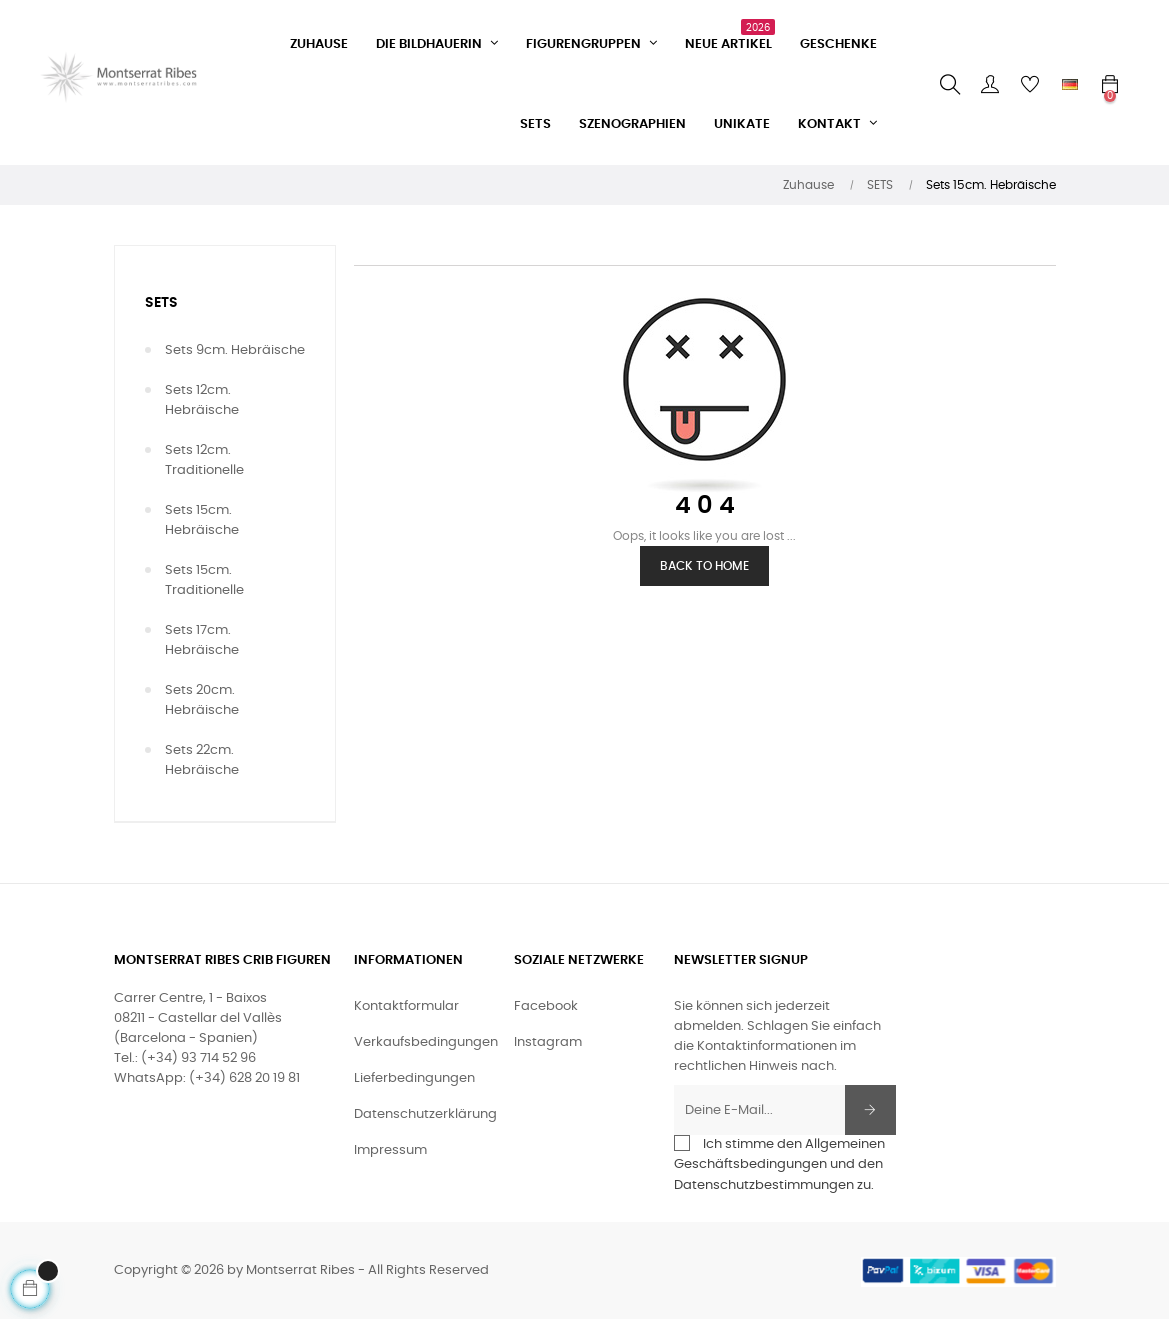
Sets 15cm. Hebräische (202, 520)
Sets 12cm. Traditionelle (204, 460)
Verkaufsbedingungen (426, 1042)
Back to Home (704, 566)
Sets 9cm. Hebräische (235, 350)
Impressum (390, 1150)
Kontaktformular (406, 1006)
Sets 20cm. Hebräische (202, 700)
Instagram (548, 1042)
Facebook (546, 1006)
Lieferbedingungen (414, 1078)
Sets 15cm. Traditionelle (204, 580)
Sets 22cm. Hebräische (202, 760)
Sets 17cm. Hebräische (202, 640)
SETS (161, 303)
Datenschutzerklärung (425, 1114)
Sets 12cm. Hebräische (202, 400)
